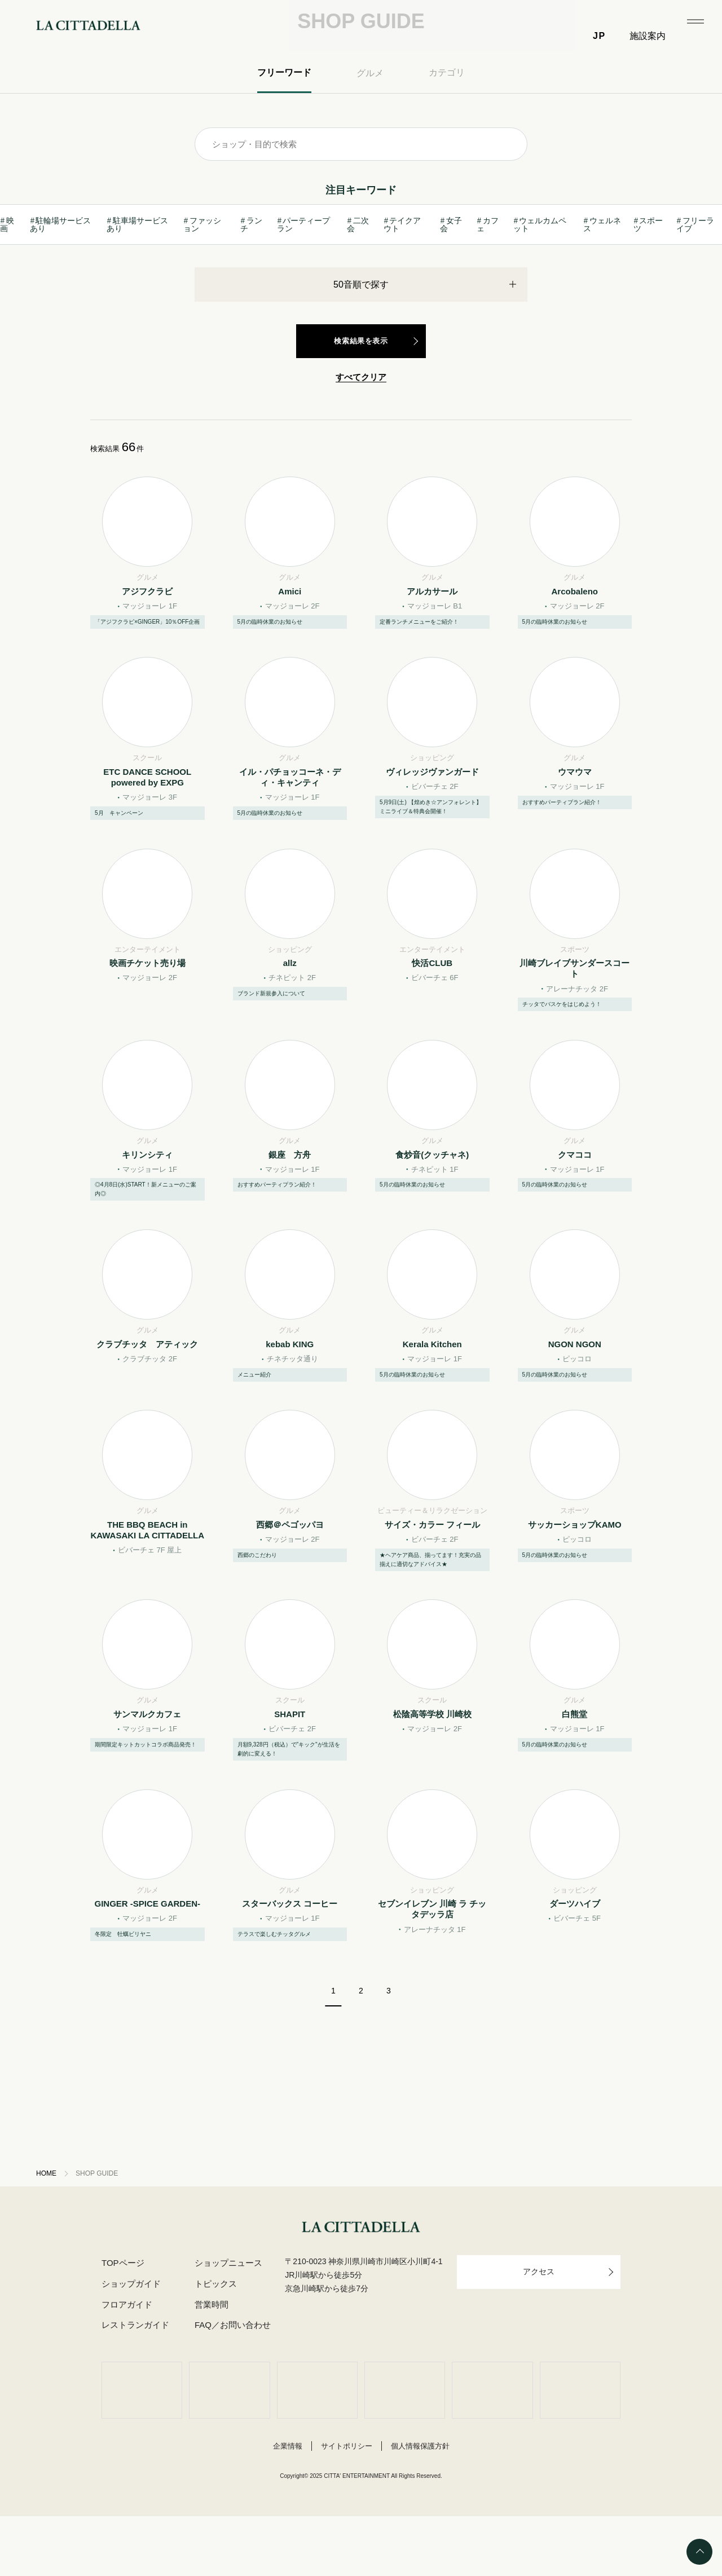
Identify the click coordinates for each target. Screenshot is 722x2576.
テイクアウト (402, 275)
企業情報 (287, 2506)
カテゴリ (447, 123)
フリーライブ (695, 275)
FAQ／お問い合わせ (230, 2385)
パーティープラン (303, 275)
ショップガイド (131, 2344)
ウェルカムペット (540, 275)
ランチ (251, 275)
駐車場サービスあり (138, 275)
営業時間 (210, 2364)
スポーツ (648, 275)
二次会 (357, 275)
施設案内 (647, 36)
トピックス (214, 2344)
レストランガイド (135, 2385)
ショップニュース (227, 2323)
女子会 (450, 275)
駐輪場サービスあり (61, 275)
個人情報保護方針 (420, 2506)
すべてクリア (361, 427)
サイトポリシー (346, 2506)
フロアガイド (127, 2364)
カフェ (487, 275)
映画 (7, 275)
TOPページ (123, 2323)
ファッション (202, 275)
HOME (46, 2232)
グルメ (370, 124)
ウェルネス (602, 275)
